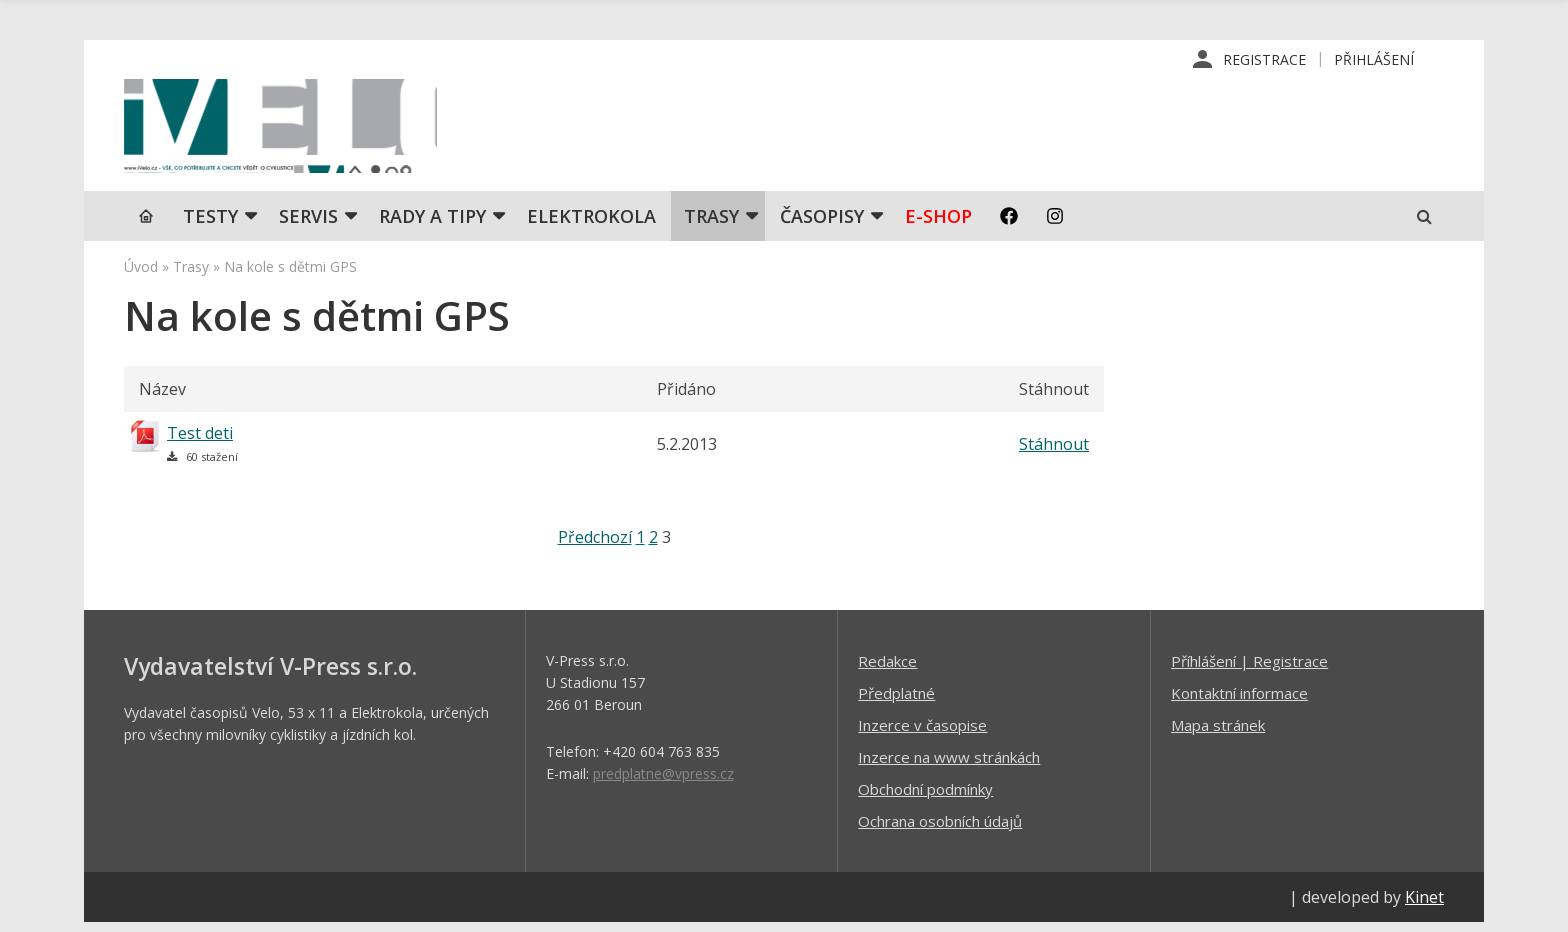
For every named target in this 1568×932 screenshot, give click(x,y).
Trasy (711, 225)
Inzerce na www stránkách (949, 766)
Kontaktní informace (1239, 702)
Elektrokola (591, 225)
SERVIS (308, 225)
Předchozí (595, 546)
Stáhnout (1054, 453)
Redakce (887, 670)
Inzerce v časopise (922, 734)
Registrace (1264, 59)
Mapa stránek (1218, 734)
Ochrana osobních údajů (940, 830)
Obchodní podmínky (925, 798)
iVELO (294, 131)
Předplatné (896, 702)
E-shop (938, 225)
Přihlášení (1374, 59)
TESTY (210, 225)
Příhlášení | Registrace (1249, 670)
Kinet (1424, 906)
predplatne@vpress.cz (663, 782)
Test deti (200, 442)
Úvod (141, 275)
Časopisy (822, 225)
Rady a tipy (432, 225)
